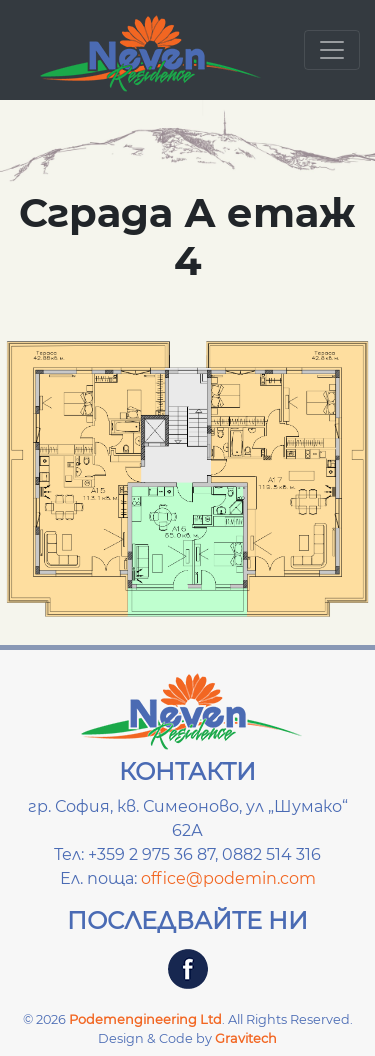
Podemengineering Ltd (145, 1019)
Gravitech (246, 1038)
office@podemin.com (228, 878)
